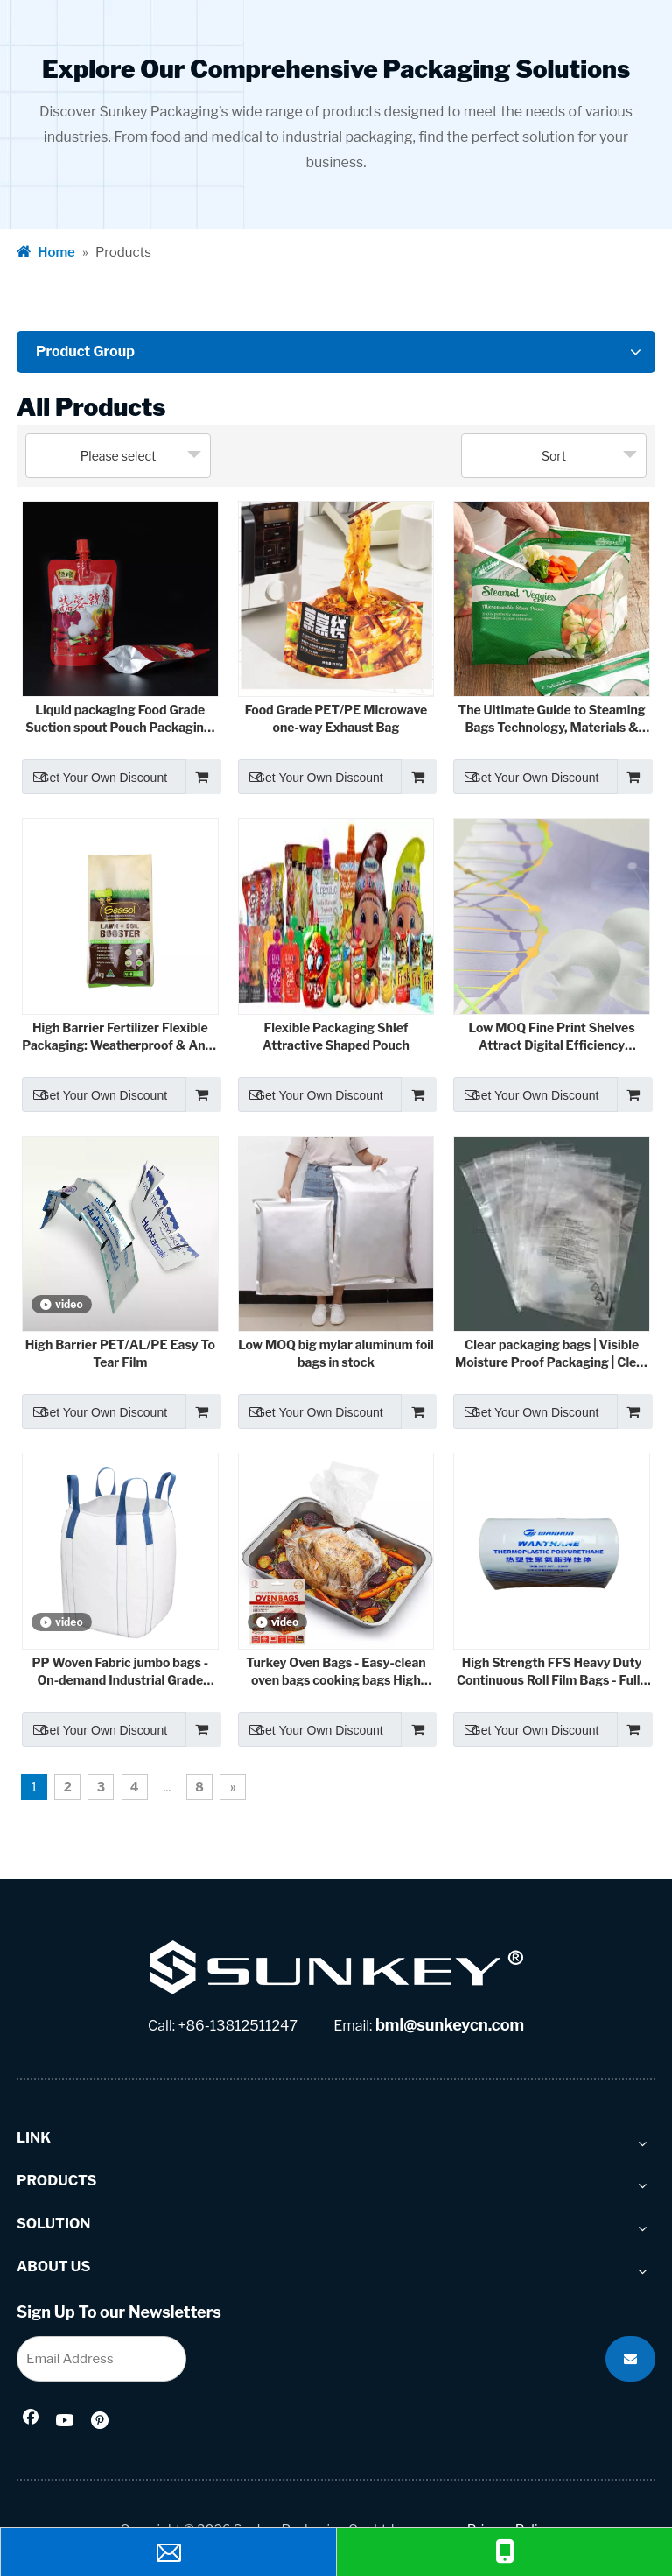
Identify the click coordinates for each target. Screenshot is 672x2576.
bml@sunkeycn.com (449, 2025)
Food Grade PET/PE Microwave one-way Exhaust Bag (336, 718)
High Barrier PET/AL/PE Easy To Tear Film (120, 1353)
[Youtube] (66, 2422)
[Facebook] (31, 2422)
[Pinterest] (102, 2422)
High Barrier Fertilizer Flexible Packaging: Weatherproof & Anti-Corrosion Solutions (120, 1037)
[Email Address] (101, 2359)
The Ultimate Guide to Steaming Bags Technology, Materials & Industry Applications (552, 719)
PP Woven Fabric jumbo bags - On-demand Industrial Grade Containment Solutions (120, 1672)
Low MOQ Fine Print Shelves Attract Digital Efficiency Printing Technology (551, 1037)
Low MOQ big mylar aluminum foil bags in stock (336, 1353)
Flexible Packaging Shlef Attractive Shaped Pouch (336, 1036)
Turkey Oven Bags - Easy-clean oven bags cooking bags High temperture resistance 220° (335, 1672)
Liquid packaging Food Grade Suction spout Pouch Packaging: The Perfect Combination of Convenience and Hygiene (119, 719)
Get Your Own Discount (94, 776)
